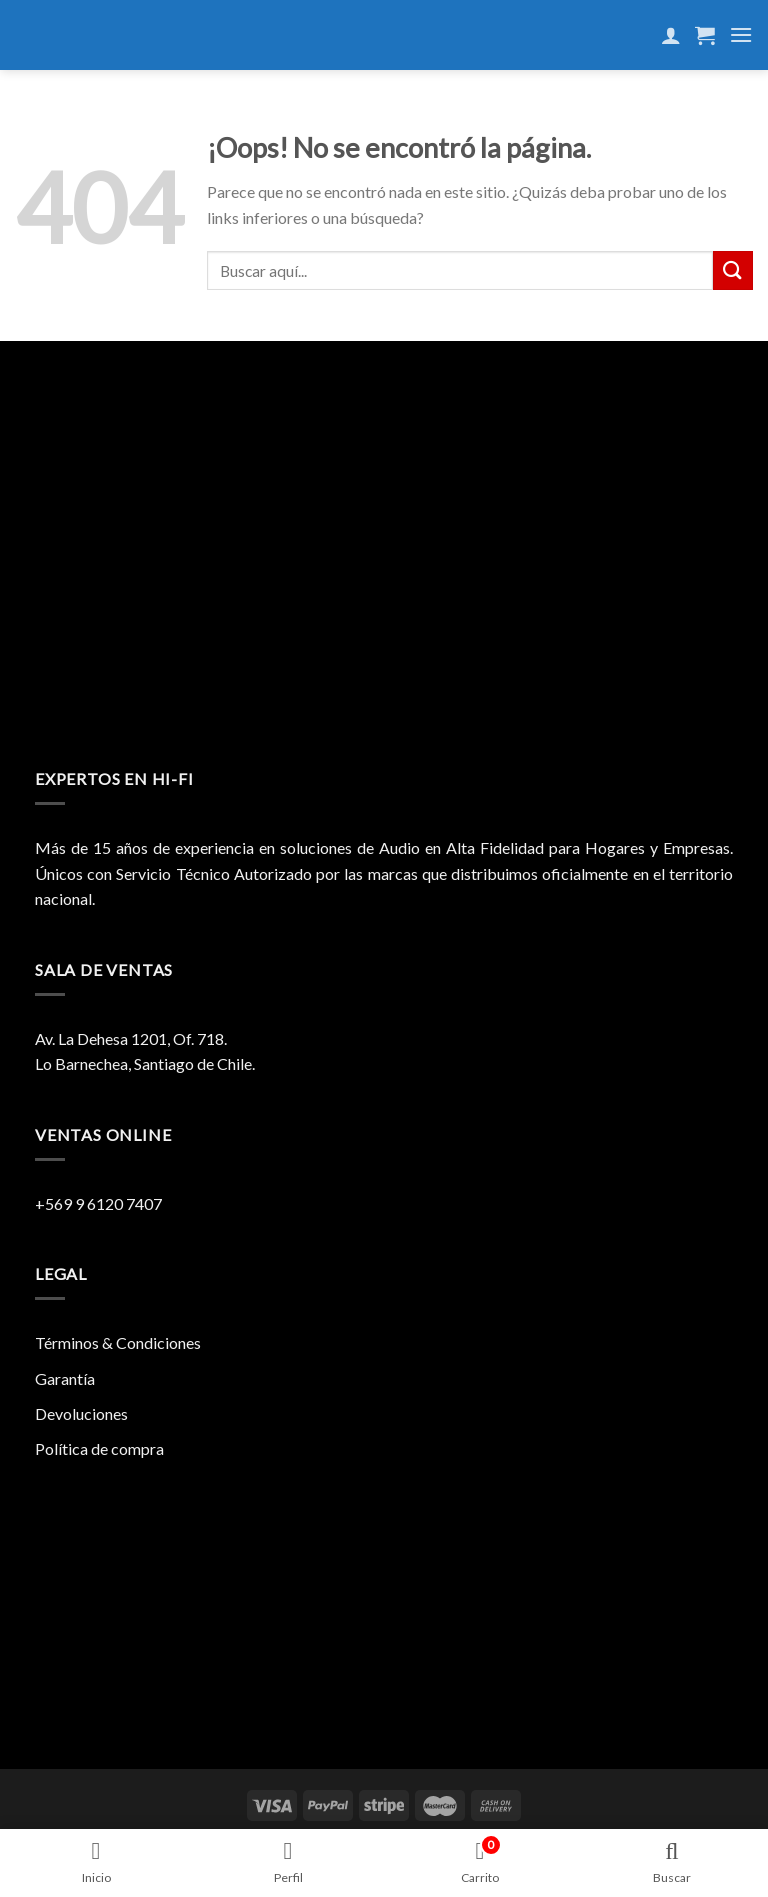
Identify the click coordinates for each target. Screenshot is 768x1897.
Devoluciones (81, 1413)
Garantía (65, 1378)
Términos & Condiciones (118, 1342)
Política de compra (99, 1448)
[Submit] (733, 270)
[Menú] (741, 34)
